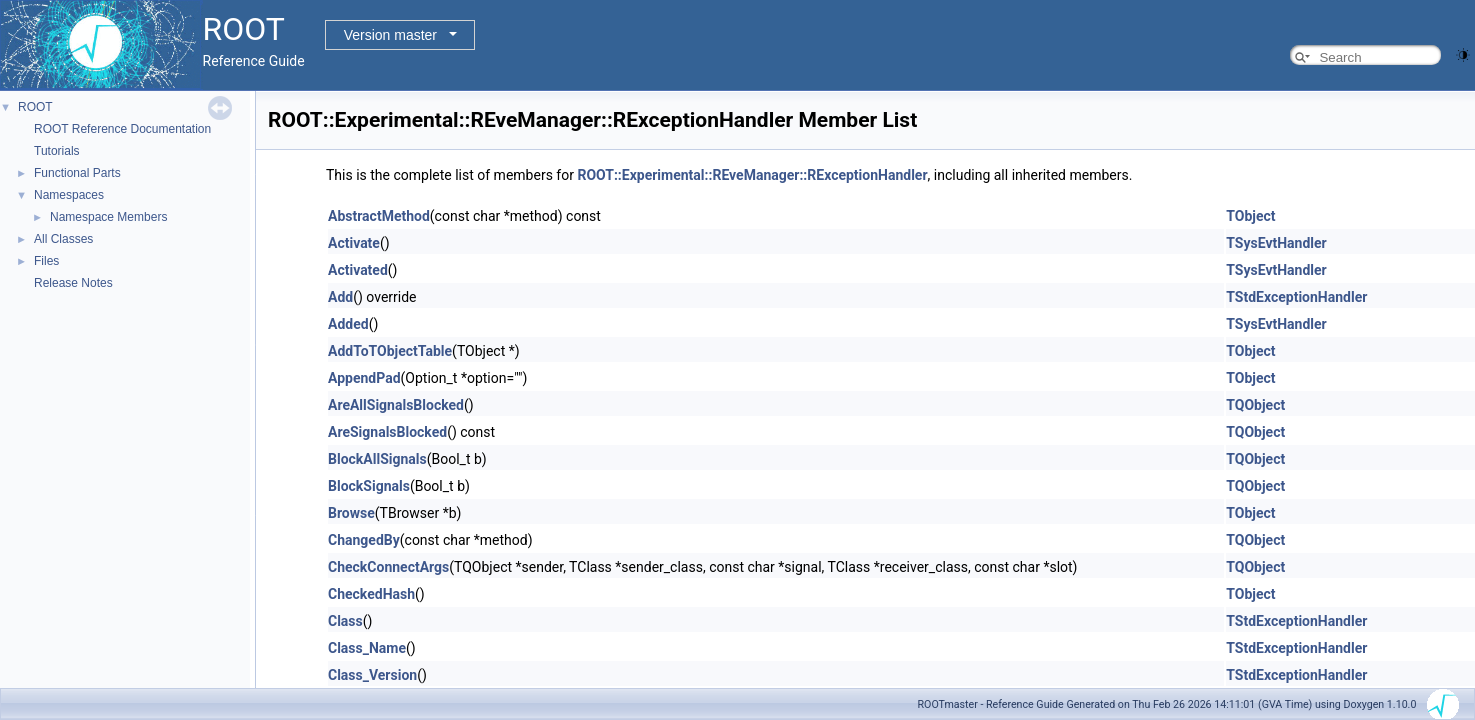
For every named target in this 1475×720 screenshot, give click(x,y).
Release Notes (73, 283)
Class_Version (372, 675)
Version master (390, 35)
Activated (358, 270)
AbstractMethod (379, 216)
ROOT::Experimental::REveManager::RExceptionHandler (752, 175)
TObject (1250, 216)
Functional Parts (77, 173)
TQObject (1255, 405)
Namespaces (69, 195)
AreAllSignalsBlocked (396, 405)
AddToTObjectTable (390, 351)
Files (46, 261)
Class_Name (367, 648)
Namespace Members (108, 217)
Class (345, 621)
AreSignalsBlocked (387, 432)
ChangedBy (364, 540)
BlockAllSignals (377, 459)
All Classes (63, 239)
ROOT (35, 107)
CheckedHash (371, 594)
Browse (351, 513)
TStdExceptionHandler (1296, 297)
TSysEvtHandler (1276, 243)
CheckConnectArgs (388, 567)
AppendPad (364, 378)
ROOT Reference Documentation (122, 129)
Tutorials (57, 151)
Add (340, 297)
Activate (354, 243)
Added (348, 324)
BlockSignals (369, 486)
